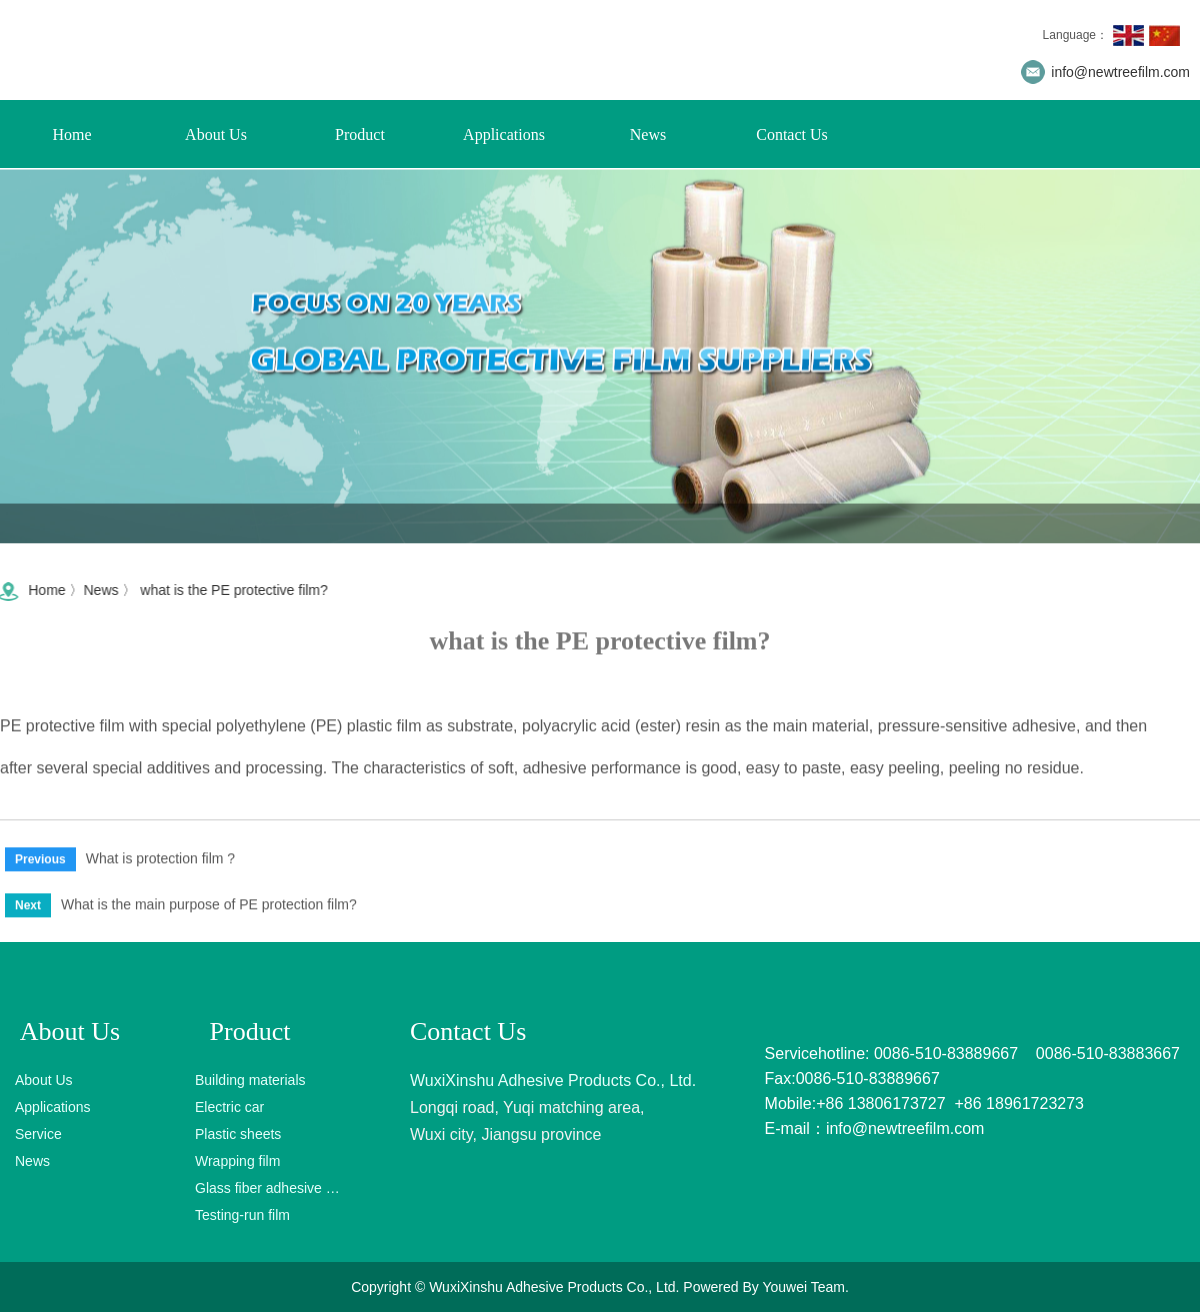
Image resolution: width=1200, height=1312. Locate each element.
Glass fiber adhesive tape (267, 1188)
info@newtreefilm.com (1120, 72)
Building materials (250, 1080)
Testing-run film (242, 1215)
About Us (216, 134)
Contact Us (792, 134)
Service (38, 1134)
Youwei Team (803, 1287)
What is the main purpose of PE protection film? (209, 908)
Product (360, 134)
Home (71, 134)
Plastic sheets (238, 1134)
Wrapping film (237, 1161)
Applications (504, 134)
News (648, 134)
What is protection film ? (160, 862)
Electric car (229, 1107)
